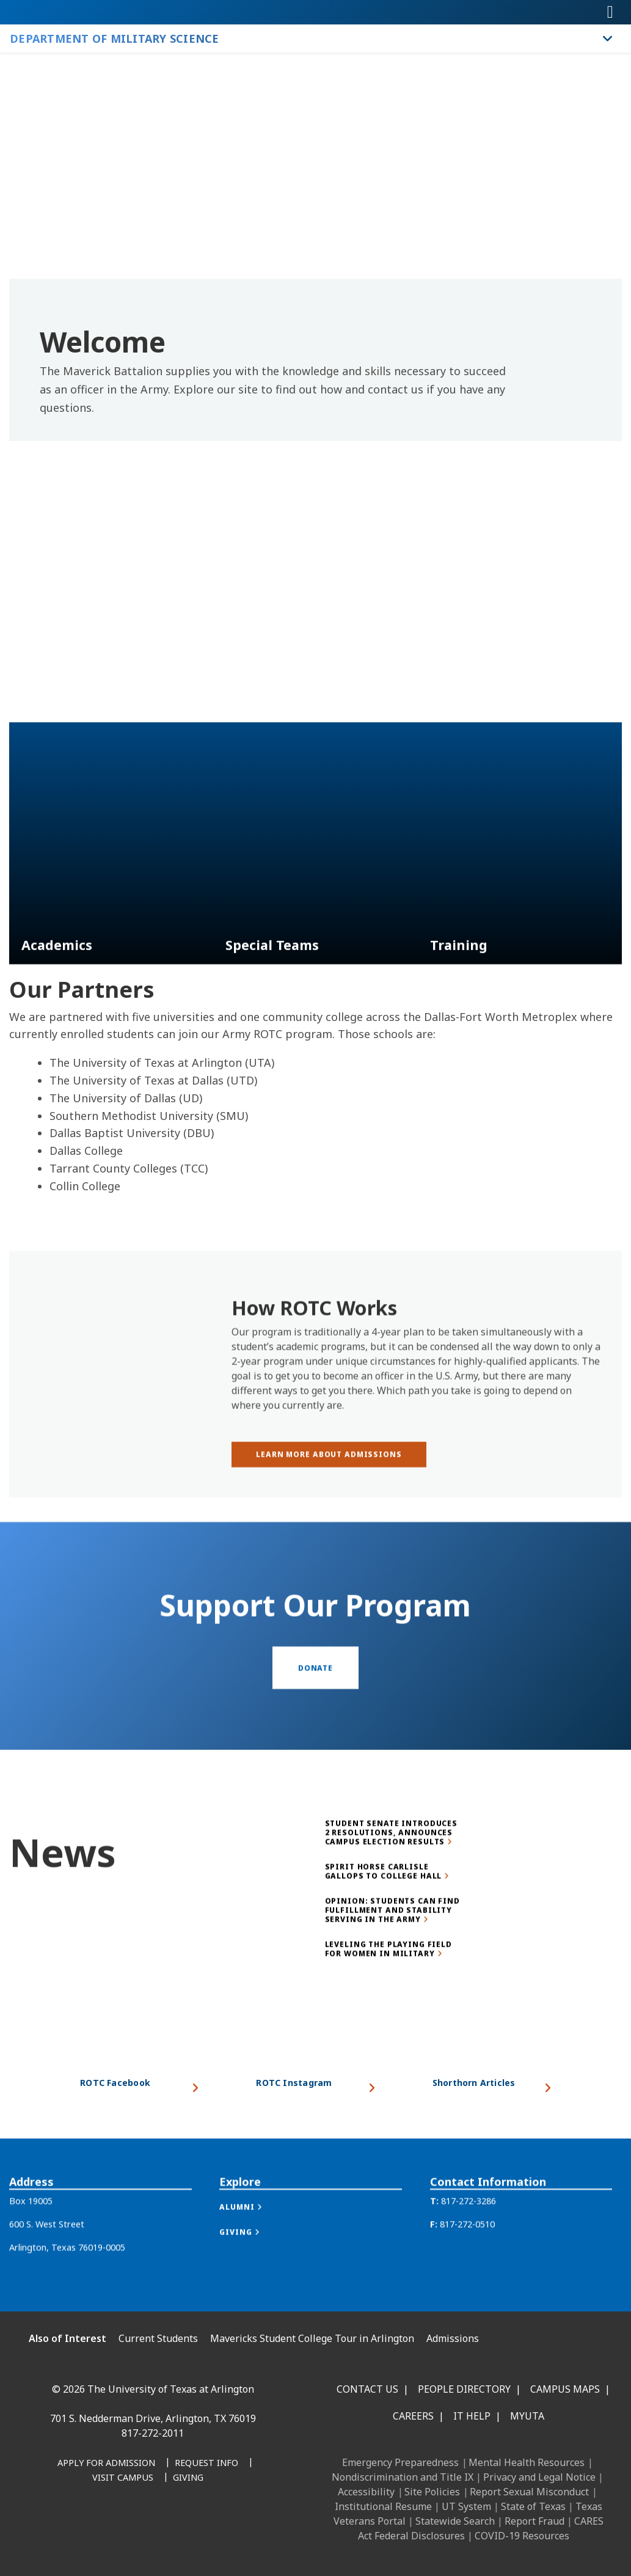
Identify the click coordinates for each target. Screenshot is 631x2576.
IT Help (472, 2416)
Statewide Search (455, 2521)
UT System (466, 2506)
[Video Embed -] (315, 622)
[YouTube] (162, 2526)
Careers (413, 2416)
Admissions (452, 2338)
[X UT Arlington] (135, 2526)
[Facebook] (55, 2526)
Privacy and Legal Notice (539, 2477)
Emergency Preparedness (400, 2462)
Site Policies (432, 2491)
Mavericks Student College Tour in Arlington (312, 2338)
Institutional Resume (383, 2506)
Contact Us (367, 2389)
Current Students (158, 2338)
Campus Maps (565, 2389)
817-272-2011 (153, 2433)
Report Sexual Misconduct (529, 2491)
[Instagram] (108, 2526)
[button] (252, 2236)
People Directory (464, 2389)
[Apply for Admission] (106, 2463)
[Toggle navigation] (610, 12)
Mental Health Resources (527, 2462)
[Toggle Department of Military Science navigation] (607, 38)
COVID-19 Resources (522, 2535)
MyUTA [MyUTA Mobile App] (527, 2416)
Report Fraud (534, 2521)
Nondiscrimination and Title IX (402, 2477)
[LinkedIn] (82, 2526)
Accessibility (366, 2491)
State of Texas (533, 2506)
